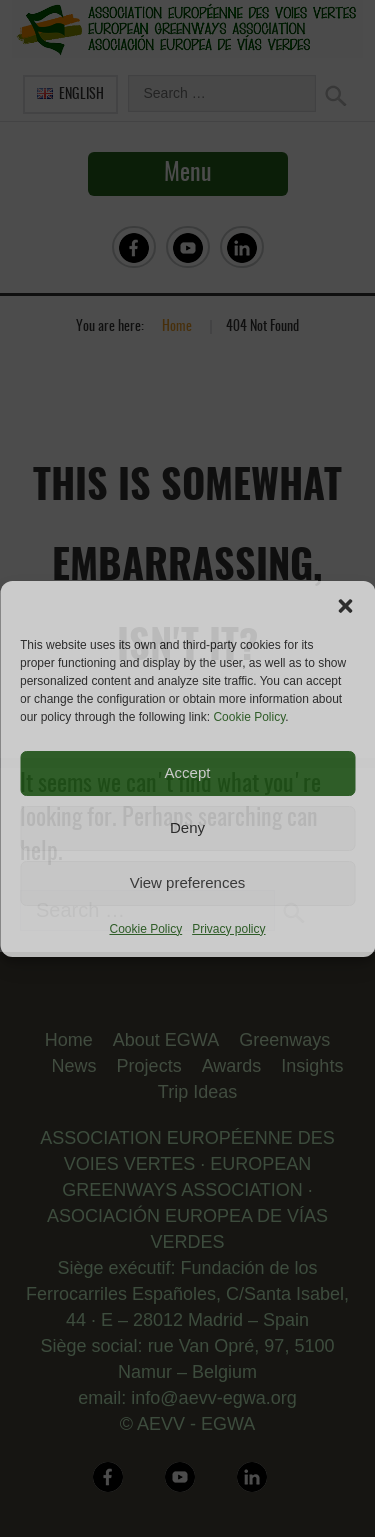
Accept (188, 772)
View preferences (188, 882)
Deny (187, 827)
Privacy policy (228, 929)
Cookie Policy (249, 717)
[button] (345, 606)
